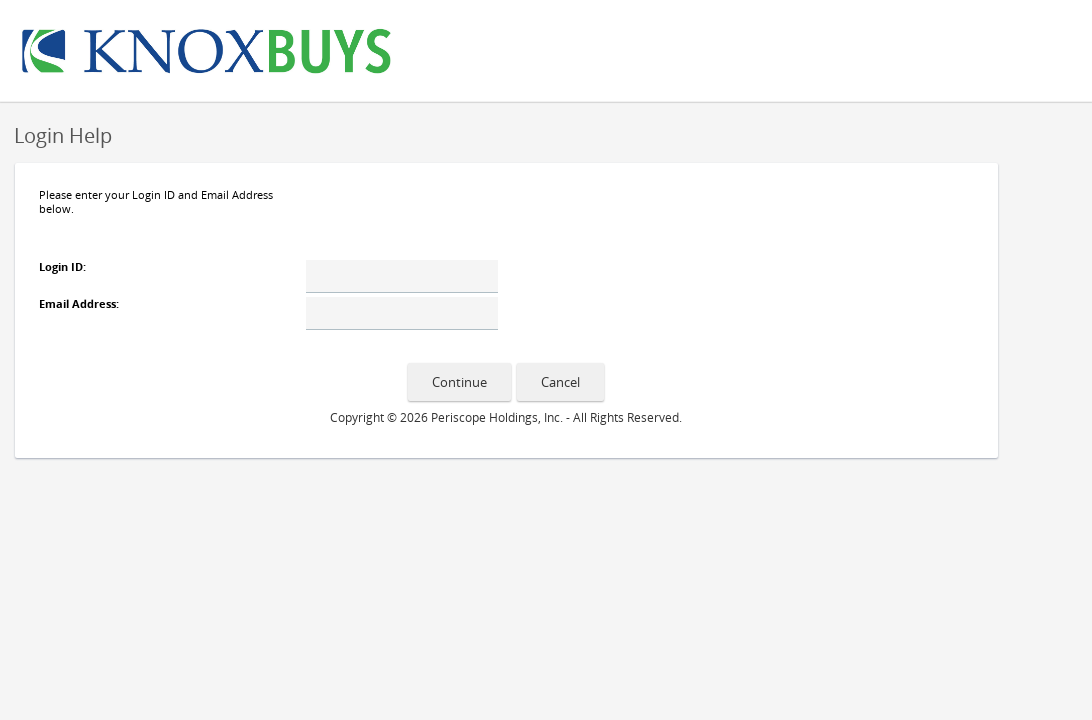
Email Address (77, 304)
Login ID (61, 267)
